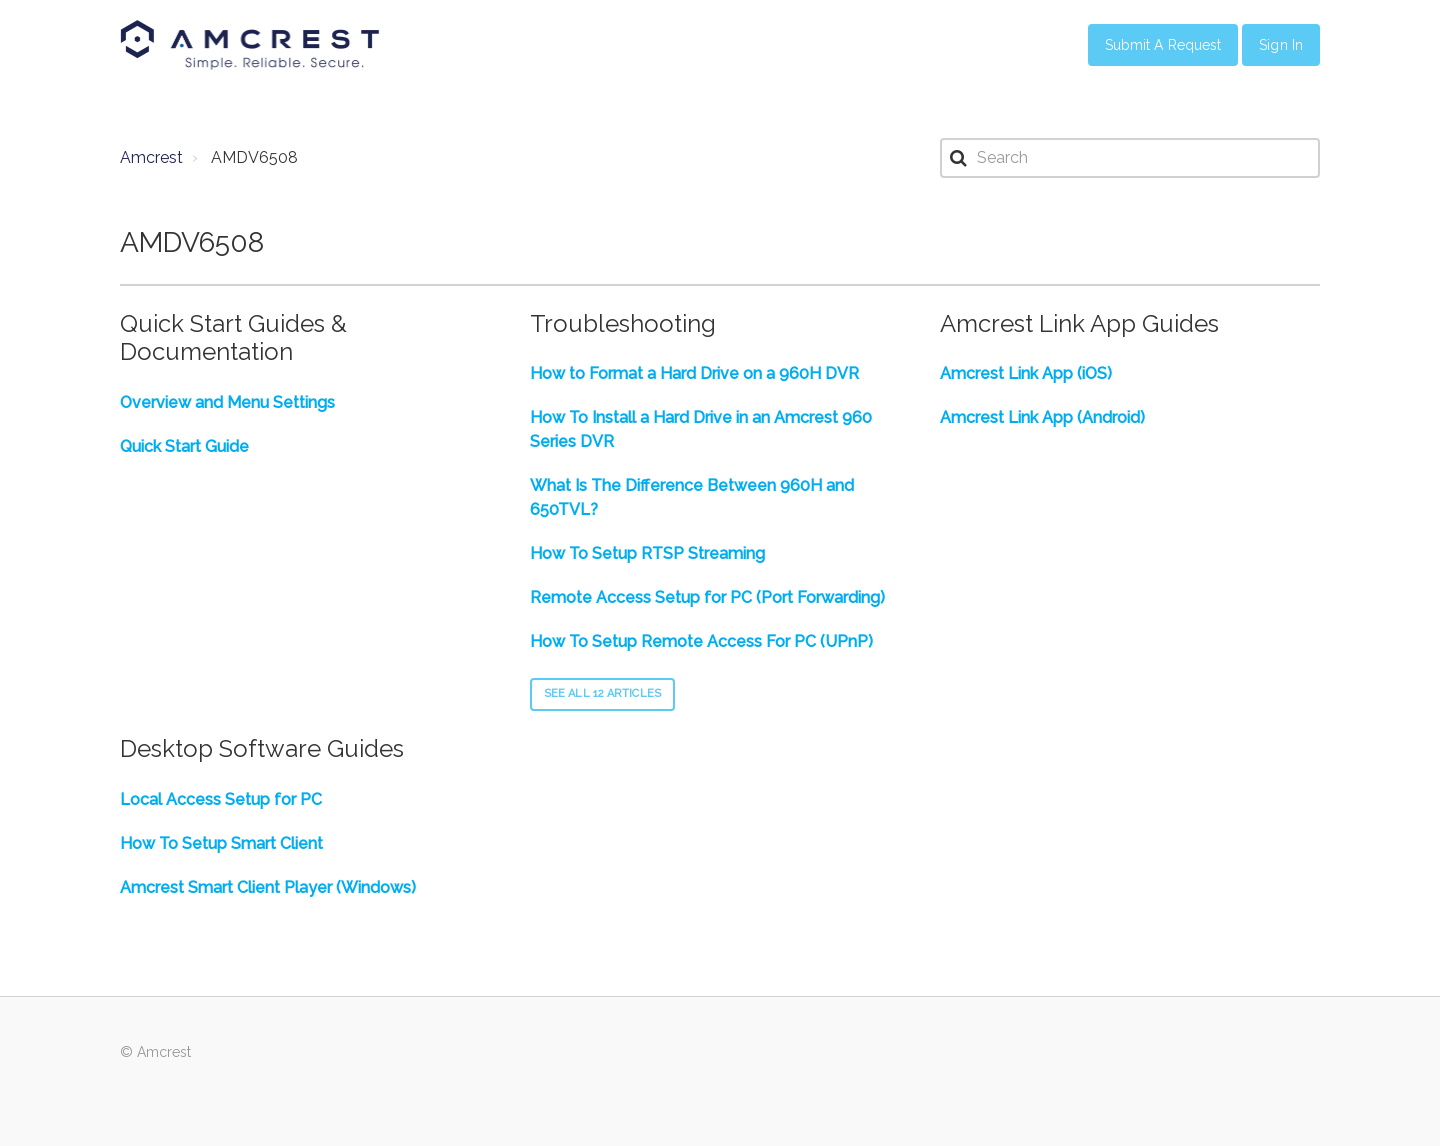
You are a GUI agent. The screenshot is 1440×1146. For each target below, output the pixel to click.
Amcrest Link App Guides (1079, 323)
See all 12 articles (602, 693)
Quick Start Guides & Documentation (233, 338)
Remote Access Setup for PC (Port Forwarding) (707, 597)
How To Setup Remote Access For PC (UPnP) (701, 641)
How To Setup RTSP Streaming (647, 553)
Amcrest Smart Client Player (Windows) (268, 887)
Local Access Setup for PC (221, 799)
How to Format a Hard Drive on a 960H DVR (694, 373)
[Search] (1130, 158)
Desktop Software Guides (262, 748)
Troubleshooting (623, 323)
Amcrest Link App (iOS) (1026, 373)
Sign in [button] (1281, 45)
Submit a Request (1163, 45)
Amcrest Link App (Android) (1042, 417)
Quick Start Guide (184, 446)
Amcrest (151, 157)
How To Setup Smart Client (221, 843)
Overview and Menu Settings (227, 402)
